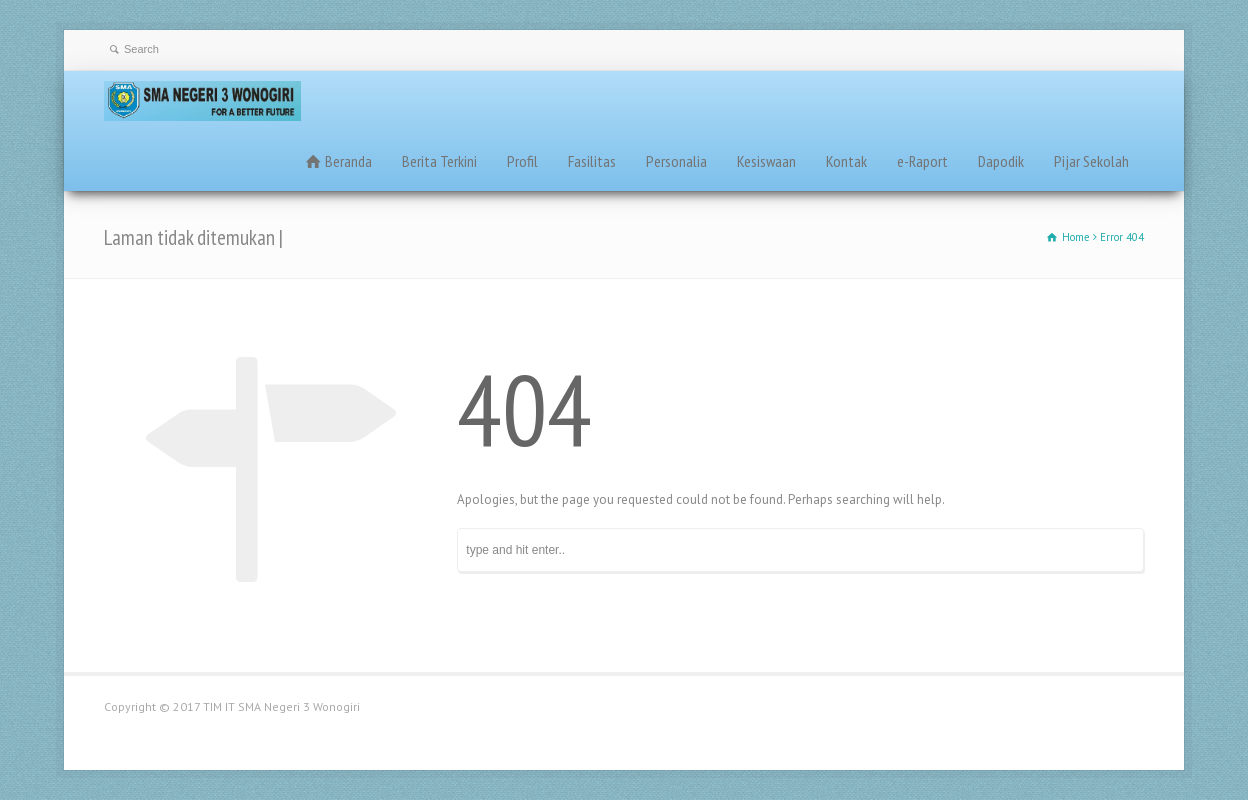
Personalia (676, 161)
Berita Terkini (439, 161)
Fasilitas (592, 161)
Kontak (846, 161)
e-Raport (922, 161)
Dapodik (1001, 161)
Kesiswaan (766, 161)
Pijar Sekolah (1091, 161)
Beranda (348, 161)
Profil (522, 161)
